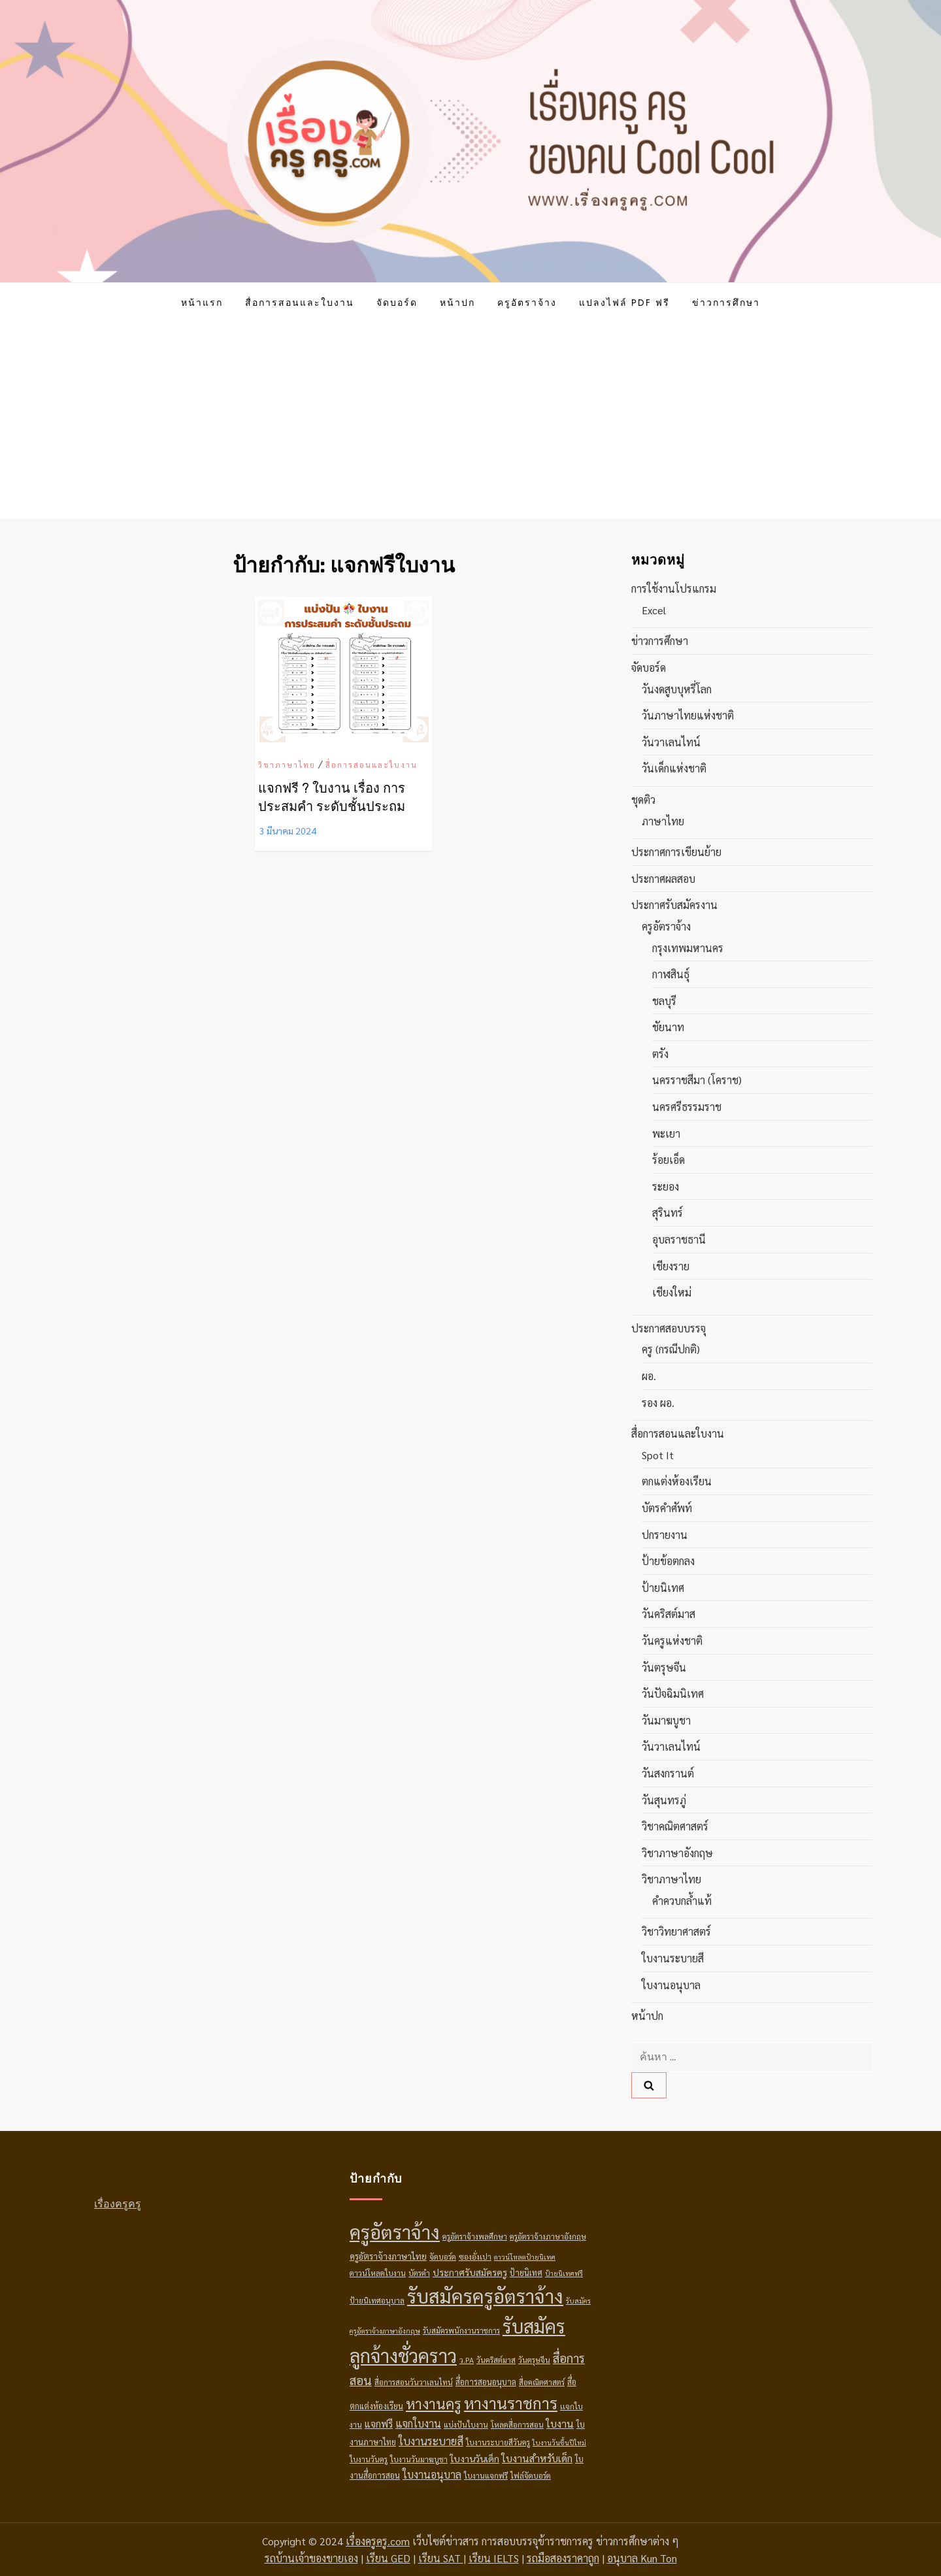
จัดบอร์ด (397, 302)
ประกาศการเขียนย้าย (676, 852)
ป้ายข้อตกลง (668, 1561)
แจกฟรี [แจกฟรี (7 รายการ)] (379, 2423)
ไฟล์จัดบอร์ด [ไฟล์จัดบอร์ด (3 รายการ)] (530, 2475)
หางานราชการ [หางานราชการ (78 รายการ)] (510, 2402)
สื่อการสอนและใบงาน (299, 302)
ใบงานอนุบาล (671, 1985)
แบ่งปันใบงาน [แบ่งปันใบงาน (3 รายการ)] (466, 2424)
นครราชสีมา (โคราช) (697, 1080)
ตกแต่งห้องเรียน (677, 1481)
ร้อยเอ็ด (668, 1159)
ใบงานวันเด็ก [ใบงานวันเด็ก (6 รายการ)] (474, 2458)
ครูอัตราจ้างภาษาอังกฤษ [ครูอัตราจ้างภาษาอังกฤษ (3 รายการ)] (548, 2236)
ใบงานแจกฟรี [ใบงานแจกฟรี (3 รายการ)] (486, 2475)
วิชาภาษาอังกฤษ (677, 1853)
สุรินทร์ (667, 1212)
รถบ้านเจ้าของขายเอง (311, 2558)
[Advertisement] (470, 420)
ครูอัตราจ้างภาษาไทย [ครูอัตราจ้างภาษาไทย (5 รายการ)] (388, 2256)
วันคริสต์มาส (668, 1614)
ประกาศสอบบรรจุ (668, 1328)
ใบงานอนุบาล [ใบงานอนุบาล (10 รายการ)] (432, 2474)
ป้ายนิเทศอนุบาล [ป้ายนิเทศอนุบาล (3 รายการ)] (377, 2300)
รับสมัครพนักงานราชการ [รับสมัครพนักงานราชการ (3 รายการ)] (461, 2330)
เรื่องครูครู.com (378, 2541)
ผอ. (649, 1376)
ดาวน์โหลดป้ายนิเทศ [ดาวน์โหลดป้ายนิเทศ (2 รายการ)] (524, 2257)
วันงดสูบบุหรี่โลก (677, 689)
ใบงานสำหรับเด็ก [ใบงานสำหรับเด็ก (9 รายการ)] (537, 2458)
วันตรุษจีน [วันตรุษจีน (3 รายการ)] (534, 2359)
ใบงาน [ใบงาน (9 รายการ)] (560, 2423)
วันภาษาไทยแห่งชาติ (688, 715)
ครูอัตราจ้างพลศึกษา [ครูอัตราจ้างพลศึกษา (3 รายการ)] (474, 2236)
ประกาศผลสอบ (663, 878)
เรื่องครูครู (117, 2204)
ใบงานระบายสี (673, 1958)
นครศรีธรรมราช (686, 1107)
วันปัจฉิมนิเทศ (673, 1693)
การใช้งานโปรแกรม (673, 588)
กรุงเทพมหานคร (687, 948)
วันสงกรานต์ (668, 1773)
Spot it (658, 1455)
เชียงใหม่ (671, 1292)
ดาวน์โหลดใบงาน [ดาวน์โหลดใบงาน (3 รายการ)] (378, 2273)
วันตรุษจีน (664, 1667)
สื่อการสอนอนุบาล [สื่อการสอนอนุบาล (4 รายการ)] (485, 2381)
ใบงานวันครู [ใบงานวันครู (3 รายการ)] (369, 2459)
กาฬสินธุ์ (670, 974)
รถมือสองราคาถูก (563, 2558)
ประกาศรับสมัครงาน (674, 905)
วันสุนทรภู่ (664, 1800)
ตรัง (660, 1054)
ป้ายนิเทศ (663, 1587)
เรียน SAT (440, 2558)
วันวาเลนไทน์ (671, 742)
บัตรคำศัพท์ (667, 1508)
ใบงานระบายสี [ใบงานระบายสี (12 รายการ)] (431, 2441)
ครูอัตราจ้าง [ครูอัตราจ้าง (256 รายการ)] (395, 2231)
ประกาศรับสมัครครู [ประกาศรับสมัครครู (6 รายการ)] (470, 2272)
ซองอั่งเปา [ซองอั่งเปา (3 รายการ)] (475, 2256)
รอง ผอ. (658, 1403)
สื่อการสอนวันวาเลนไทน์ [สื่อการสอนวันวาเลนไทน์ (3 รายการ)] (413, 2382)
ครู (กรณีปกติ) (671, 1349)
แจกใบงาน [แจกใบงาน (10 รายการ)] (418, 2423)
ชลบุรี (664, 1001)
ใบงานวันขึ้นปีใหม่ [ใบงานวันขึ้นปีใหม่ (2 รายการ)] (559, 2442)
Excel (654, 610)
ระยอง (665, 1186)
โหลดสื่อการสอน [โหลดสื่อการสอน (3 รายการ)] (517, 2424)
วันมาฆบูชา (666, 1720)
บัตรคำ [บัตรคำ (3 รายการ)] (419, 2273)
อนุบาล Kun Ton (642, 2558)
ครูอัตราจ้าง (527, 302)
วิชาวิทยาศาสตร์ (676, 1931)
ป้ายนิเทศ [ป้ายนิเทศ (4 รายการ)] (526, 2272)
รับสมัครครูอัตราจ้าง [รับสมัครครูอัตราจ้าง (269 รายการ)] (485, 2295)
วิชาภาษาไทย (287, 765)
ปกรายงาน (664, 1535)
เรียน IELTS (494, 2558)
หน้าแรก (202, 302)
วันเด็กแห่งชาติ (674, 768)
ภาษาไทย (663, 821)
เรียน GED (388, 2558)
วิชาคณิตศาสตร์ (675, 1826)
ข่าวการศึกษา (726, 302)
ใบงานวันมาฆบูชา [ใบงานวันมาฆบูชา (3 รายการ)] (419, 2459)
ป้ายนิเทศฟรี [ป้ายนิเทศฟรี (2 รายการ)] (564, 2273)
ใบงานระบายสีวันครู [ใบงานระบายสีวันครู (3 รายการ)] (498, 2442)
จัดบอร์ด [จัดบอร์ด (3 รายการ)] (442, 2256)
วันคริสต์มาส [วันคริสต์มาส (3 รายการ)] (496, 2359)
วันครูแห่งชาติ (672, 1640)
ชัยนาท (668, 1027)
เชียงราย (670, 1266)
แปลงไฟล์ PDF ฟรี (624, 302)
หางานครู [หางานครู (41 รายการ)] (433, 2403)
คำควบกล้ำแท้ (682, 1900)
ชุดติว (643, 799)
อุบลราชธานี (679, 1239)
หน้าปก (457, 302)
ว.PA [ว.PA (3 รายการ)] (466, 2359)
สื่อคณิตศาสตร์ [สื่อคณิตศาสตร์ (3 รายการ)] (542, 2382)
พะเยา (666, 1133)
